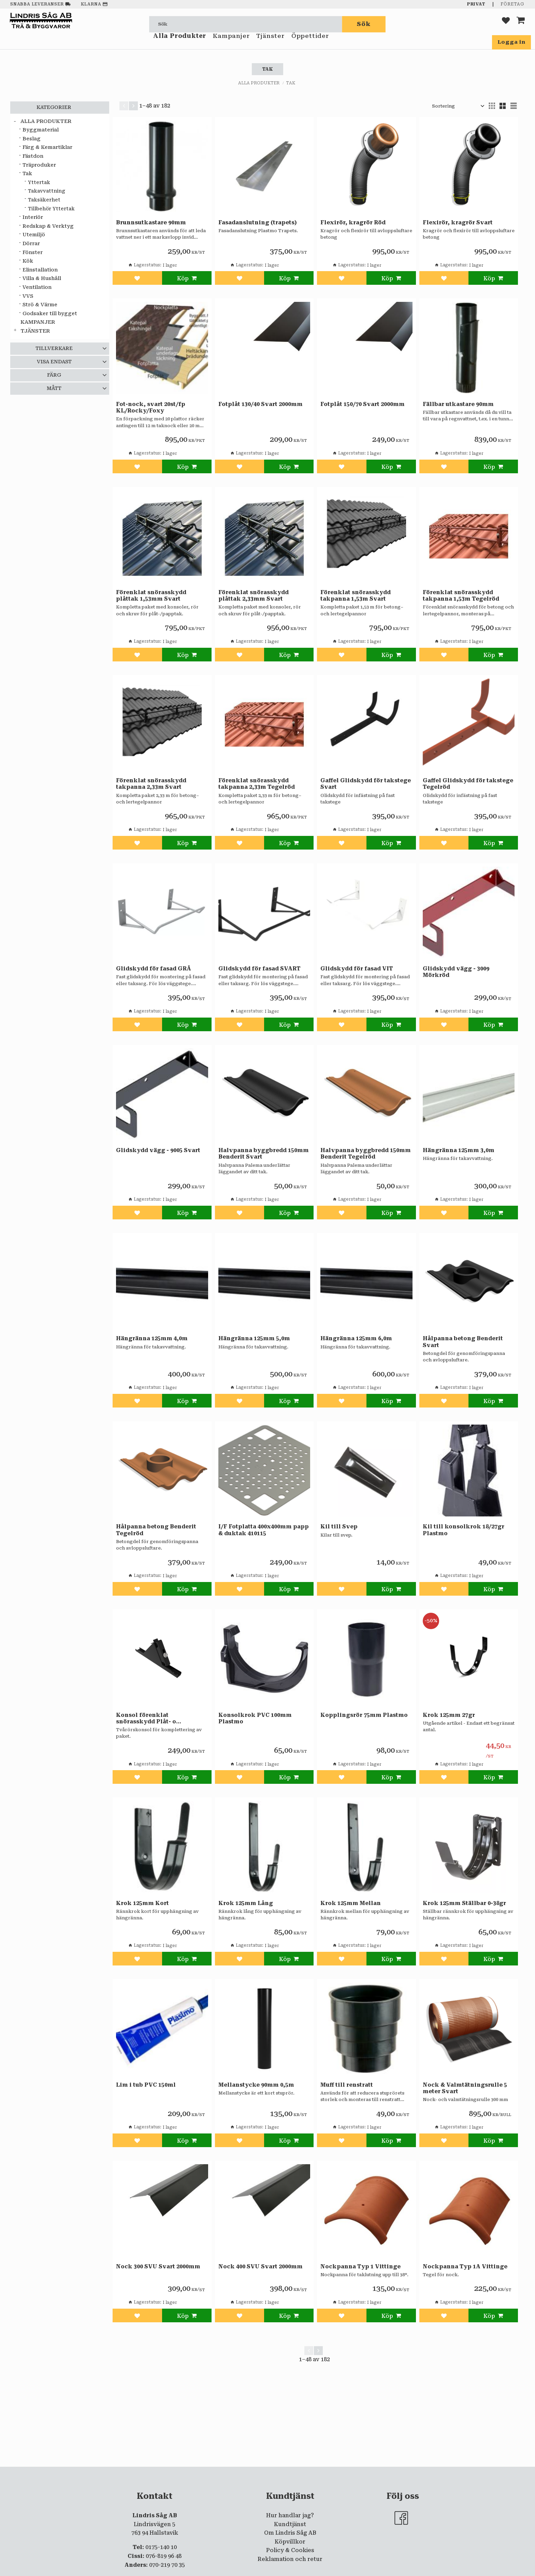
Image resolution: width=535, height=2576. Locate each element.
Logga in (511, 42)
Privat (476, 4)
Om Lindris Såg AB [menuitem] (290, 2533)
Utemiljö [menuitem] (34, 235)
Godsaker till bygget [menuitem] (50, 314)
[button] (506, 24)
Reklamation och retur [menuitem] (290, 2559)
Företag (512, 4)
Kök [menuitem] (28, 261)
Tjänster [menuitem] (270, 43)
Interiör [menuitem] (33, 217)
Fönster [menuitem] (33, 252)
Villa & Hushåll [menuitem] (42, 278)
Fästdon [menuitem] (33, 156)
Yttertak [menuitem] (39, 182)
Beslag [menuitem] (32, 139)
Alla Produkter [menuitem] (179, 43)
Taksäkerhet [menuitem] (44, 199)
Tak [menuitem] (27, 174)
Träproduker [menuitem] (39, 165)
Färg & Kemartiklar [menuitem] (47, 147)
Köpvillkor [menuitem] (290, 2541)
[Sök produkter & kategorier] (245, 24)
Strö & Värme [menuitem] (40, 305)
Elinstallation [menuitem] (40, 270)
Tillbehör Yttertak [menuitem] (51, 208)
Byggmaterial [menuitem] (41, 130)
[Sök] (364, 24)
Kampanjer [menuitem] (231, 43)
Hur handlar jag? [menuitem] (290, 2515)
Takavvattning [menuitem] (46, 191)
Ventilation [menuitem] (37, 287)
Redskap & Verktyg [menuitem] (48, 226)
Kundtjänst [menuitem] (290, 2524)
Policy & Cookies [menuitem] (290, 2550)
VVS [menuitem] (28, 296)
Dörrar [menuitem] (31, 244)
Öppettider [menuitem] (310, 43)
